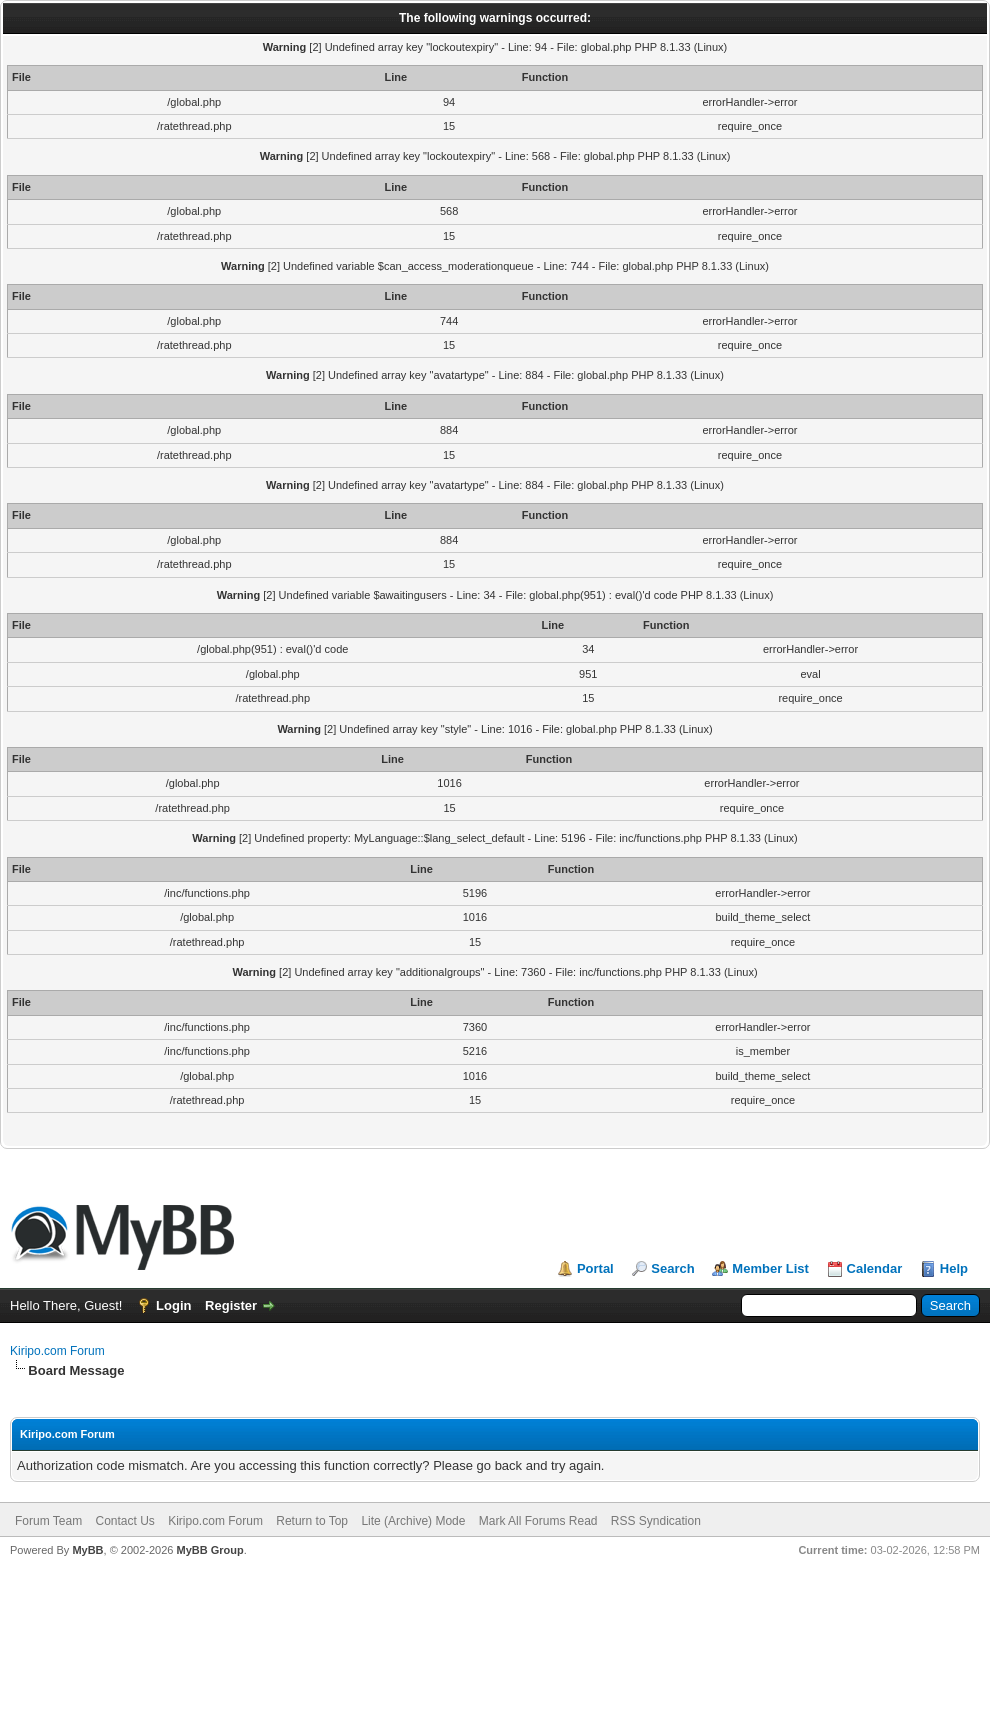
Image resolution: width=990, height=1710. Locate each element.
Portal (595, 1268)
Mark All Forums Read (538, 1521)
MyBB (87, 1550)
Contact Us (124, 1521)
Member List (770, 1268)
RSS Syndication (656, 1521)
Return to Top (312, 1521)
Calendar (875, 1268)
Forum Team (48, 1521)
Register (231, 1305)
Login (173, 1305)
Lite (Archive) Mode (413, 1521)
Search (672, 1268)
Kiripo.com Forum (57, 1351)
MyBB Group (209, 1550)
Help (954, 1268)
